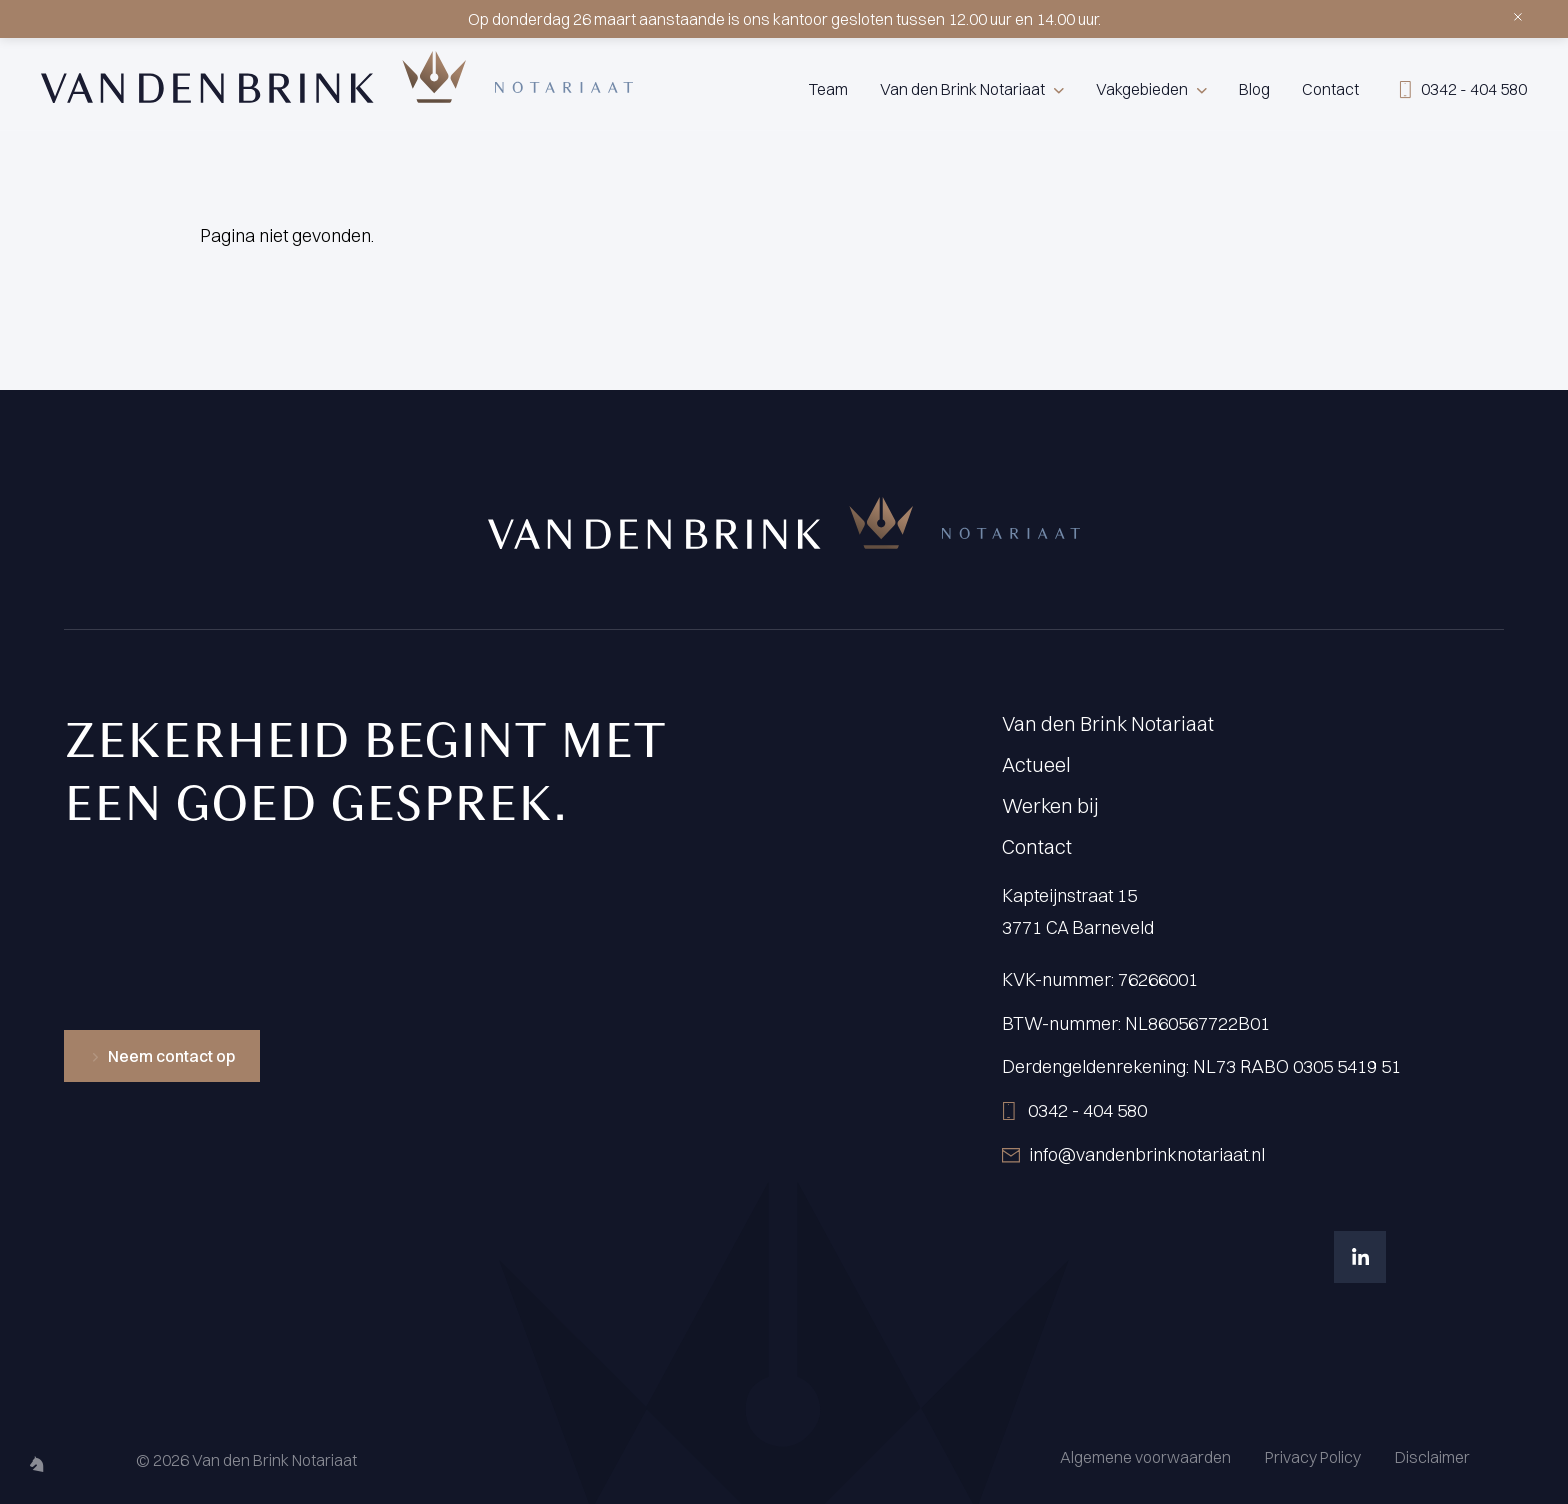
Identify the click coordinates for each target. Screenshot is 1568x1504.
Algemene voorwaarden (1145, 1457)
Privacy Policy (1313, 1457)
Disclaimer (1432, 1457)
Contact (1330, 89)
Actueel (1036, 764)
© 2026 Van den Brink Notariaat (246, 1460)
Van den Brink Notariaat (962, 89)
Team (828, 89)
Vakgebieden (1142, 89)
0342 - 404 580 (1087, 1110)
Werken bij (1050, 805)
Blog (1254, 89)
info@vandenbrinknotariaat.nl (1147, 1154)
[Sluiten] (1514, 13)
